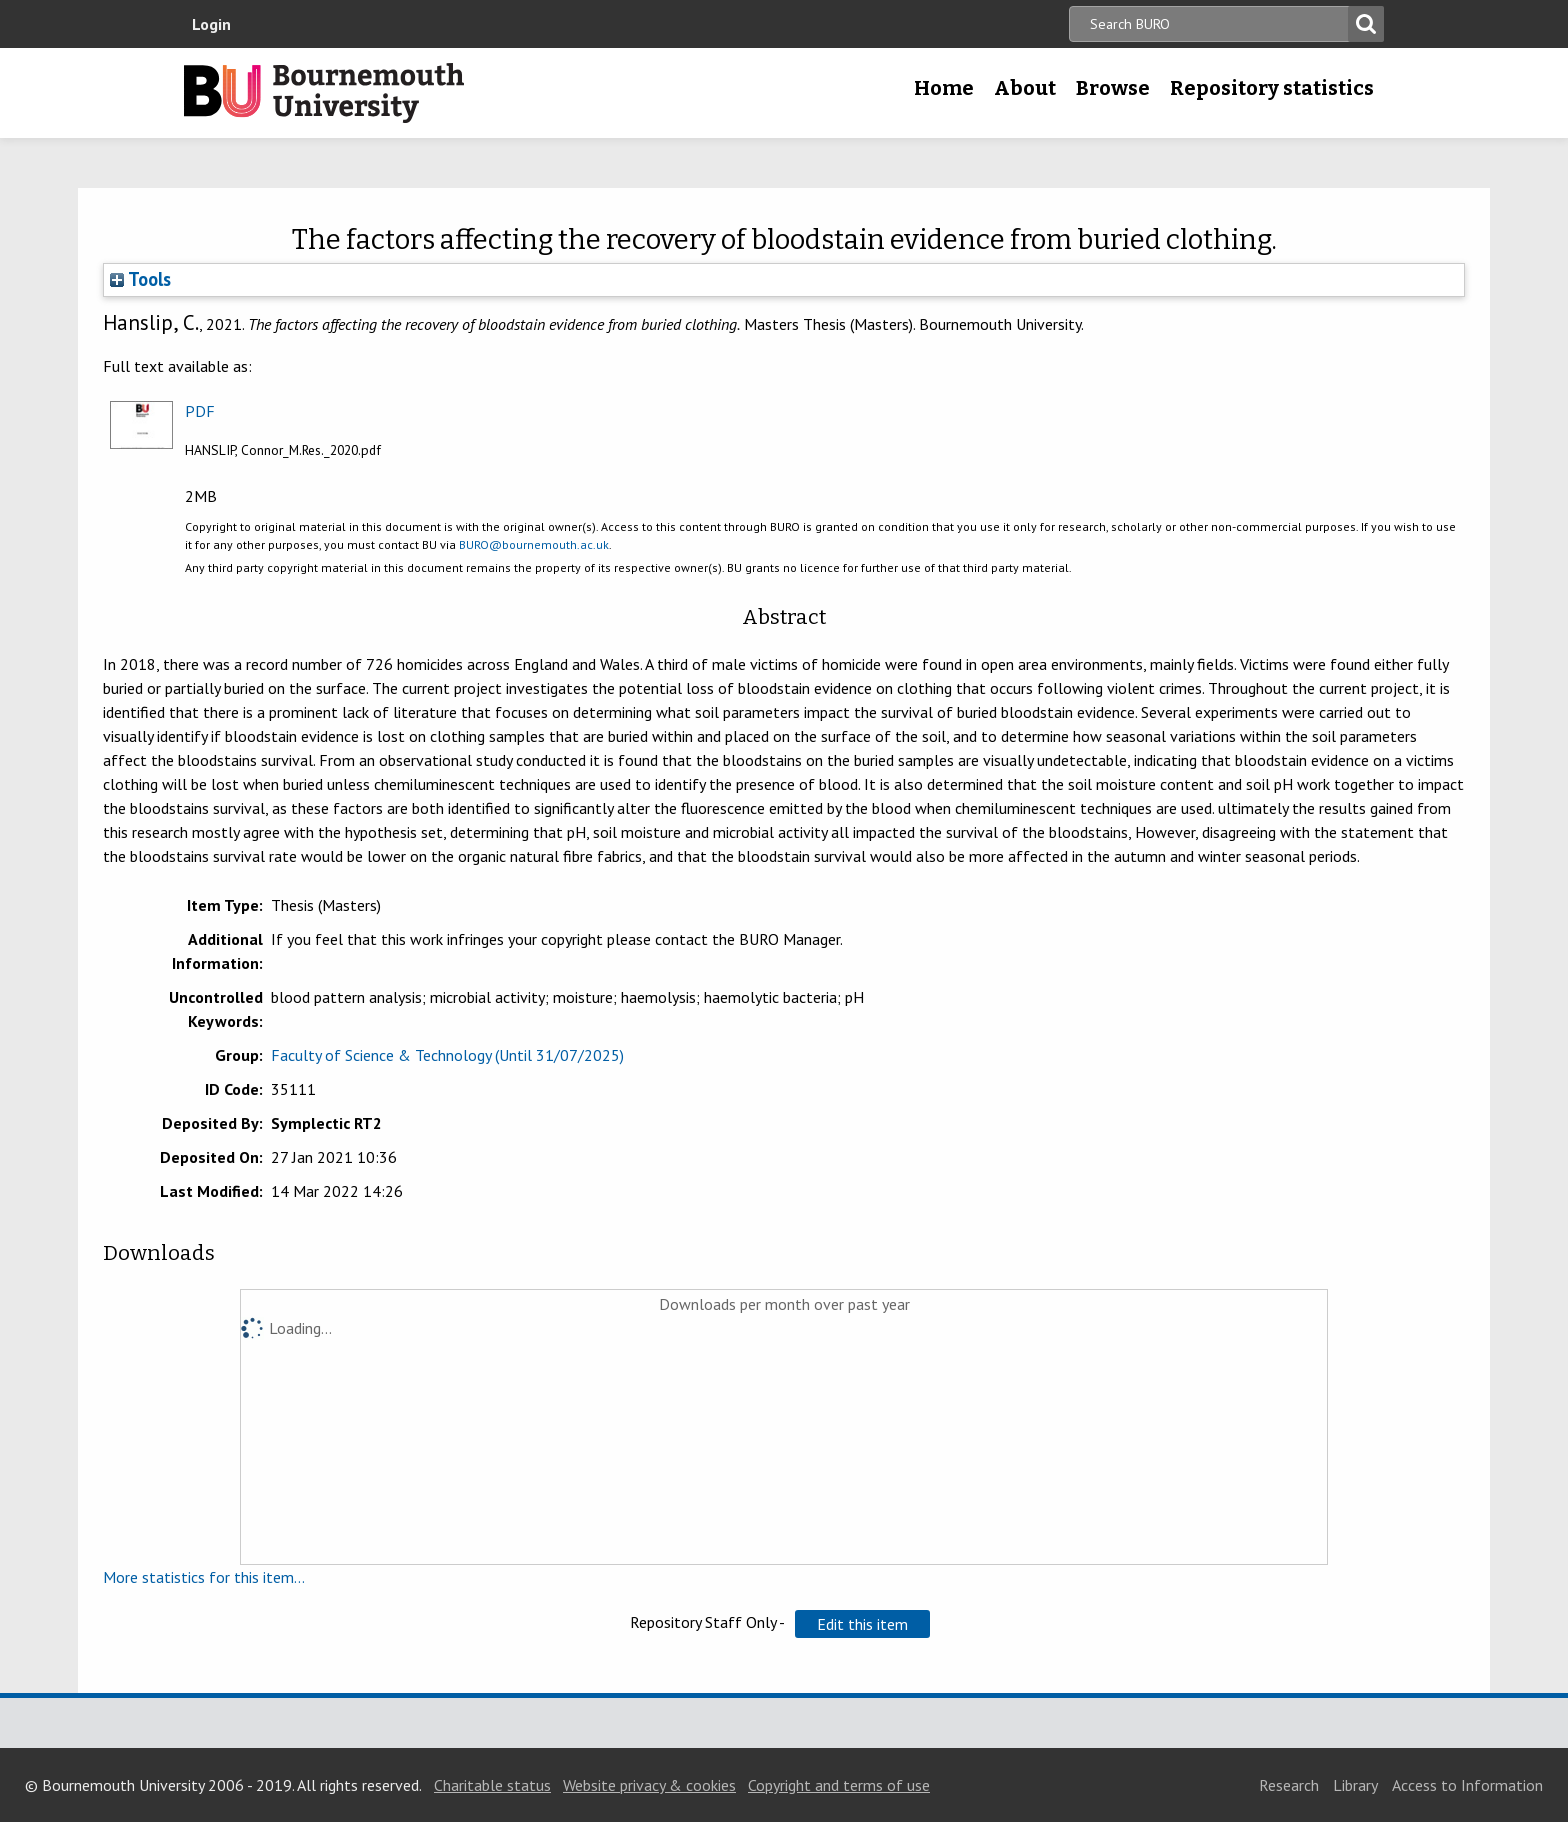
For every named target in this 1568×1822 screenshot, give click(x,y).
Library (1355, 1785)
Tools (140, 279)
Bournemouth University (324, 93)
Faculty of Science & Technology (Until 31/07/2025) (447, 1055)
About (1025, 88)
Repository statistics (1272, 88)
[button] (862, 1624)
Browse (1113, 88)
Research (1289, 1785)
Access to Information (1467, 1785)
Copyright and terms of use (839, 1785)
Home (944, 88)
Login (211, 24)
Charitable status (492, 1785)
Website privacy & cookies (649, 1785)
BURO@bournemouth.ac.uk (534, 544)
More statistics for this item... (204, 1577)
